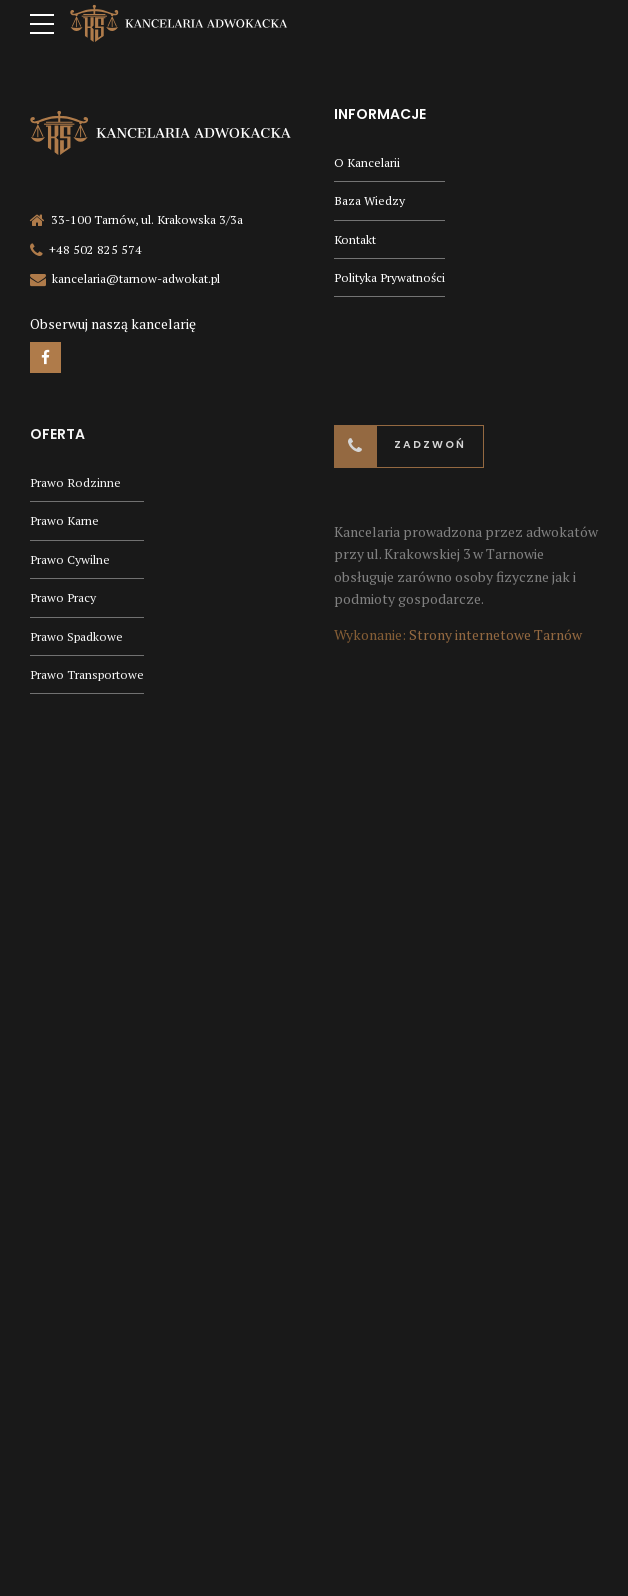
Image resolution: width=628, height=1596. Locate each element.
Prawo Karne (64, 520)
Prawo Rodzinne (75, 482)
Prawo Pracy (63, 597)
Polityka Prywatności (389, 277)
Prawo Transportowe (87, 674)
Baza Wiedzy (369, 200)
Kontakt (355, 239)
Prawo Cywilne (70, 559)
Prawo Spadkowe (76, 636)
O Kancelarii (367, 162)
